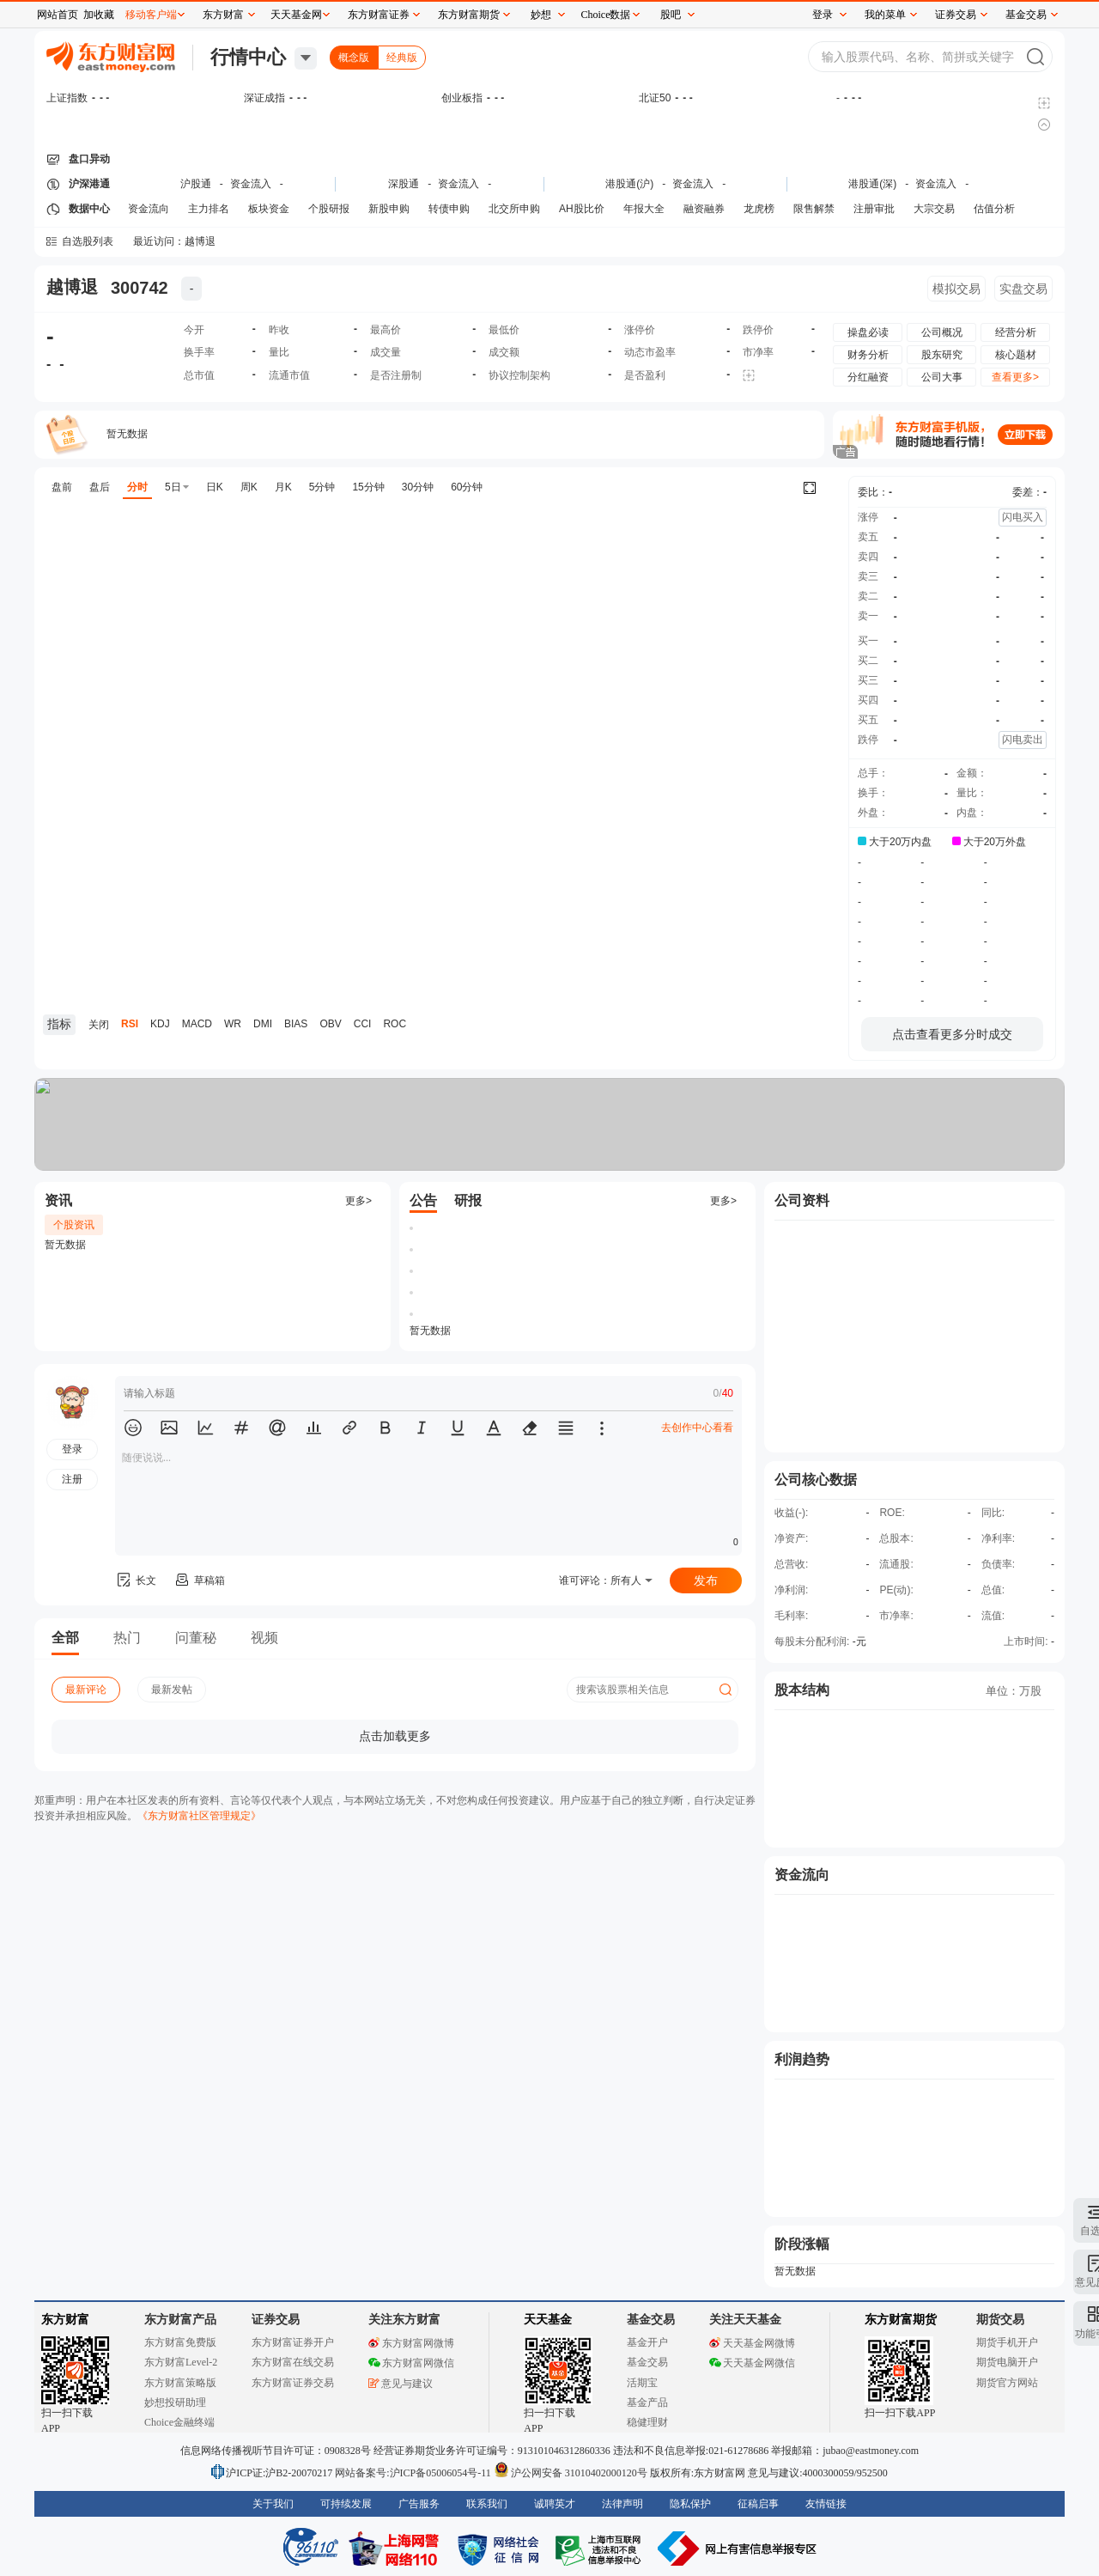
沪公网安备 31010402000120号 (570, 2473)
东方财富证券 (379, 15)
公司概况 (941, 332)
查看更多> (1015, 377)
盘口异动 (89, 159)
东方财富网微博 (411, 2343)
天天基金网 (296, 15)
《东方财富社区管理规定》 (199, 1816)
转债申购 (449, 209)
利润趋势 (801, 2059)
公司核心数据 (815, 1479)
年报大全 (644, 209)
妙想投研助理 (175, 2402)
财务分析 (868, 355)
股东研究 (941, 355)
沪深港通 (89, 184)
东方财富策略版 (180, 2383)
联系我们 (486, 2504)
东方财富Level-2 (180, 2362)
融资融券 (704, 209)
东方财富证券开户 (293, 2342)
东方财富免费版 (180, 2342)
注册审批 (874, 209)
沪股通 (195, 184)
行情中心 (248, 57)
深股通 (403, 184)
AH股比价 (581, 209)
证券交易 (955, 15)
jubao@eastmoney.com (871, 2451)
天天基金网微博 (752, 2343)
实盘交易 (1023, 288)
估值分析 (994, 209)
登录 (822, 15)
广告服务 (419, 2504)
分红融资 (868, 377)
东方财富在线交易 (293, 2362)
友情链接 (826, 2504)
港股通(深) (872, 184)
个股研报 (328, 209)
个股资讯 (73, 1225)
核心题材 (1015, 355)
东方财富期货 (901, 2319)
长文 (135, 1580)
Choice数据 (606, 15)
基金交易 (647, 2362)
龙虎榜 (759, 209)
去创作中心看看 (697, 1428)
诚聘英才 (554, 2504)
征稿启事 (758, 2504)
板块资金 (268, 209)
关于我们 (273, 2504)
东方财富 (65, 2319)
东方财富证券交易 (293, 2383)
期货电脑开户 (1007, 2362)
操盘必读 (868, 332)
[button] (133, 1427)
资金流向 (148, 209)
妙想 (541, 15)
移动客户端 (151, 15)
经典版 (401, 58)
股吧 (670, 15)
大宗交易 (934, 209)
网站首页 (57, 15)
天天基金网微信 (752, 2363)
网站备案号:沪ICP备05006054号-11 (414, 2473)
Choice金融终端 (179, 2422)
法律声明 (622, 2504)
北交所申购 (514, 209)
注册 (72, 1479)
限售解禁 (814, 209)
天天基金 (548, 2319)
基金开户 (647, 2342)
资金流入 (250, 184)
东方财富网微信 (411, 2363)
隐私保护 (690, 2504)
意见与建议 (400, 2384)
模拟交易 (956, 288)
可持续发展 (346, 2504)
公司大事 (941, 377)
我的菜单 (885, 15)
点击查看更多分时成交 (952, 1034)
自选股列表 (87, 241)
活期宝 (642, 2383)
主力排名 (208, 209)
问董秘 (195, 1637)
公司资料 (801, 1200)
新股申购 (389, 209)
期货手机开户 (1007, 2342)
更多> (358, 1201)
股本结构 (801, 1690)
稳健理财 (647, 2422)
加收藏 (98, 15)
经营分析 (1015, 332)
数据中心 (89, 209)
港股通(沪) (629, 184)
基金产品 (647, 2402)
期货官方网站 (1007, 2383)
